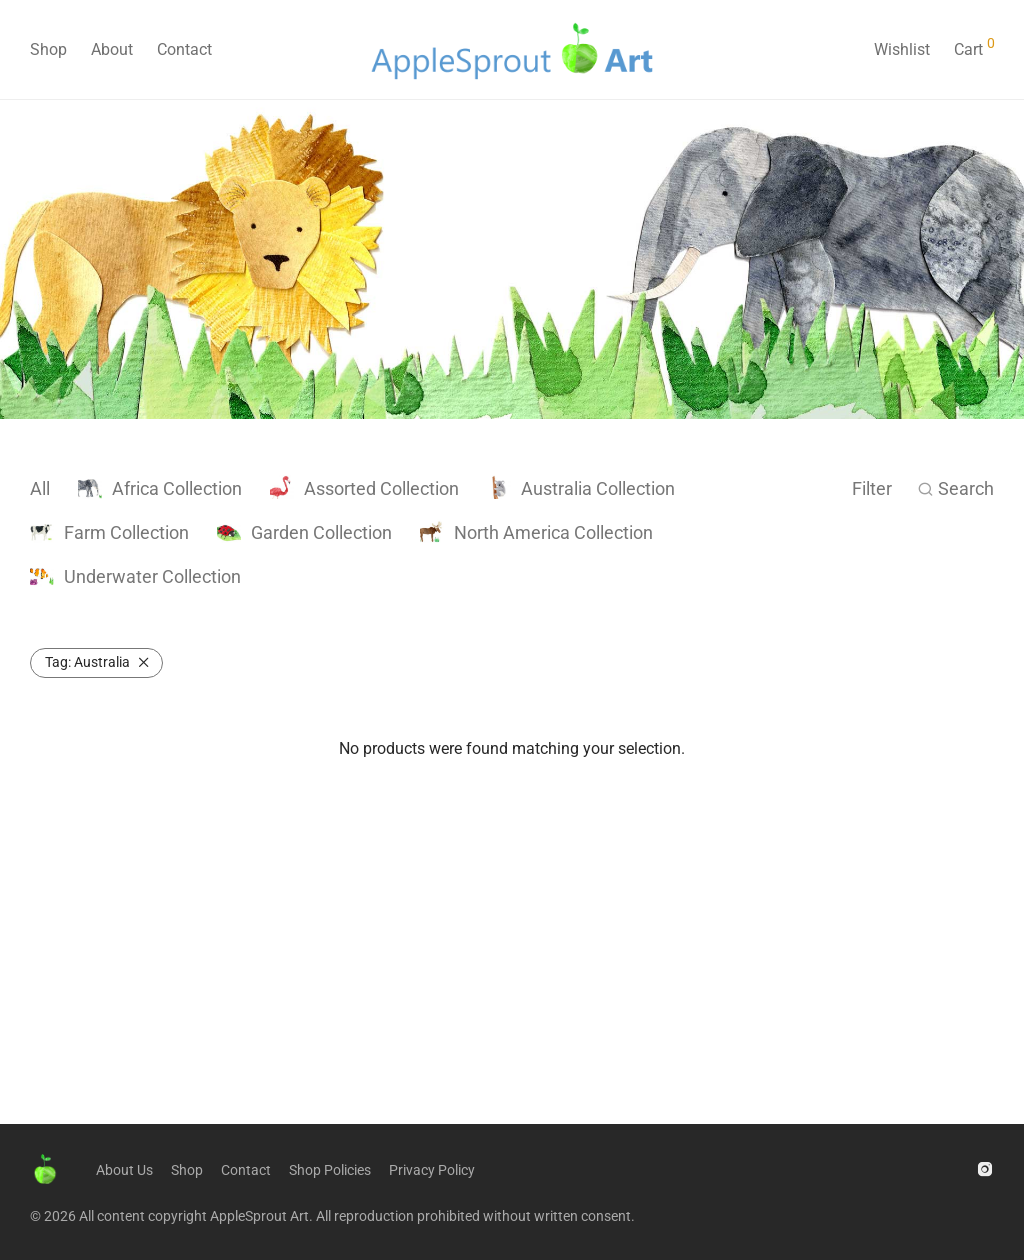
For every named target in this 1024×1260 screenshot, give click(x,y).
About (112, 49)
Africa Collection (160, 488)
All (40, 488)
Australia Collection (581, 488)
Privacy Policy (432, 1170)
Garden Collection (304, 532)
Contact (184, 49)
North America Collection (536, 532)
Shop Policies (330, 1170)
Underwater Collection (135, 576)
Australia (87, 662)
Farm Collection (109, 532)
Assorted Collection (364, 488)
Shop (48, 49)
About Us (124, 1170)
